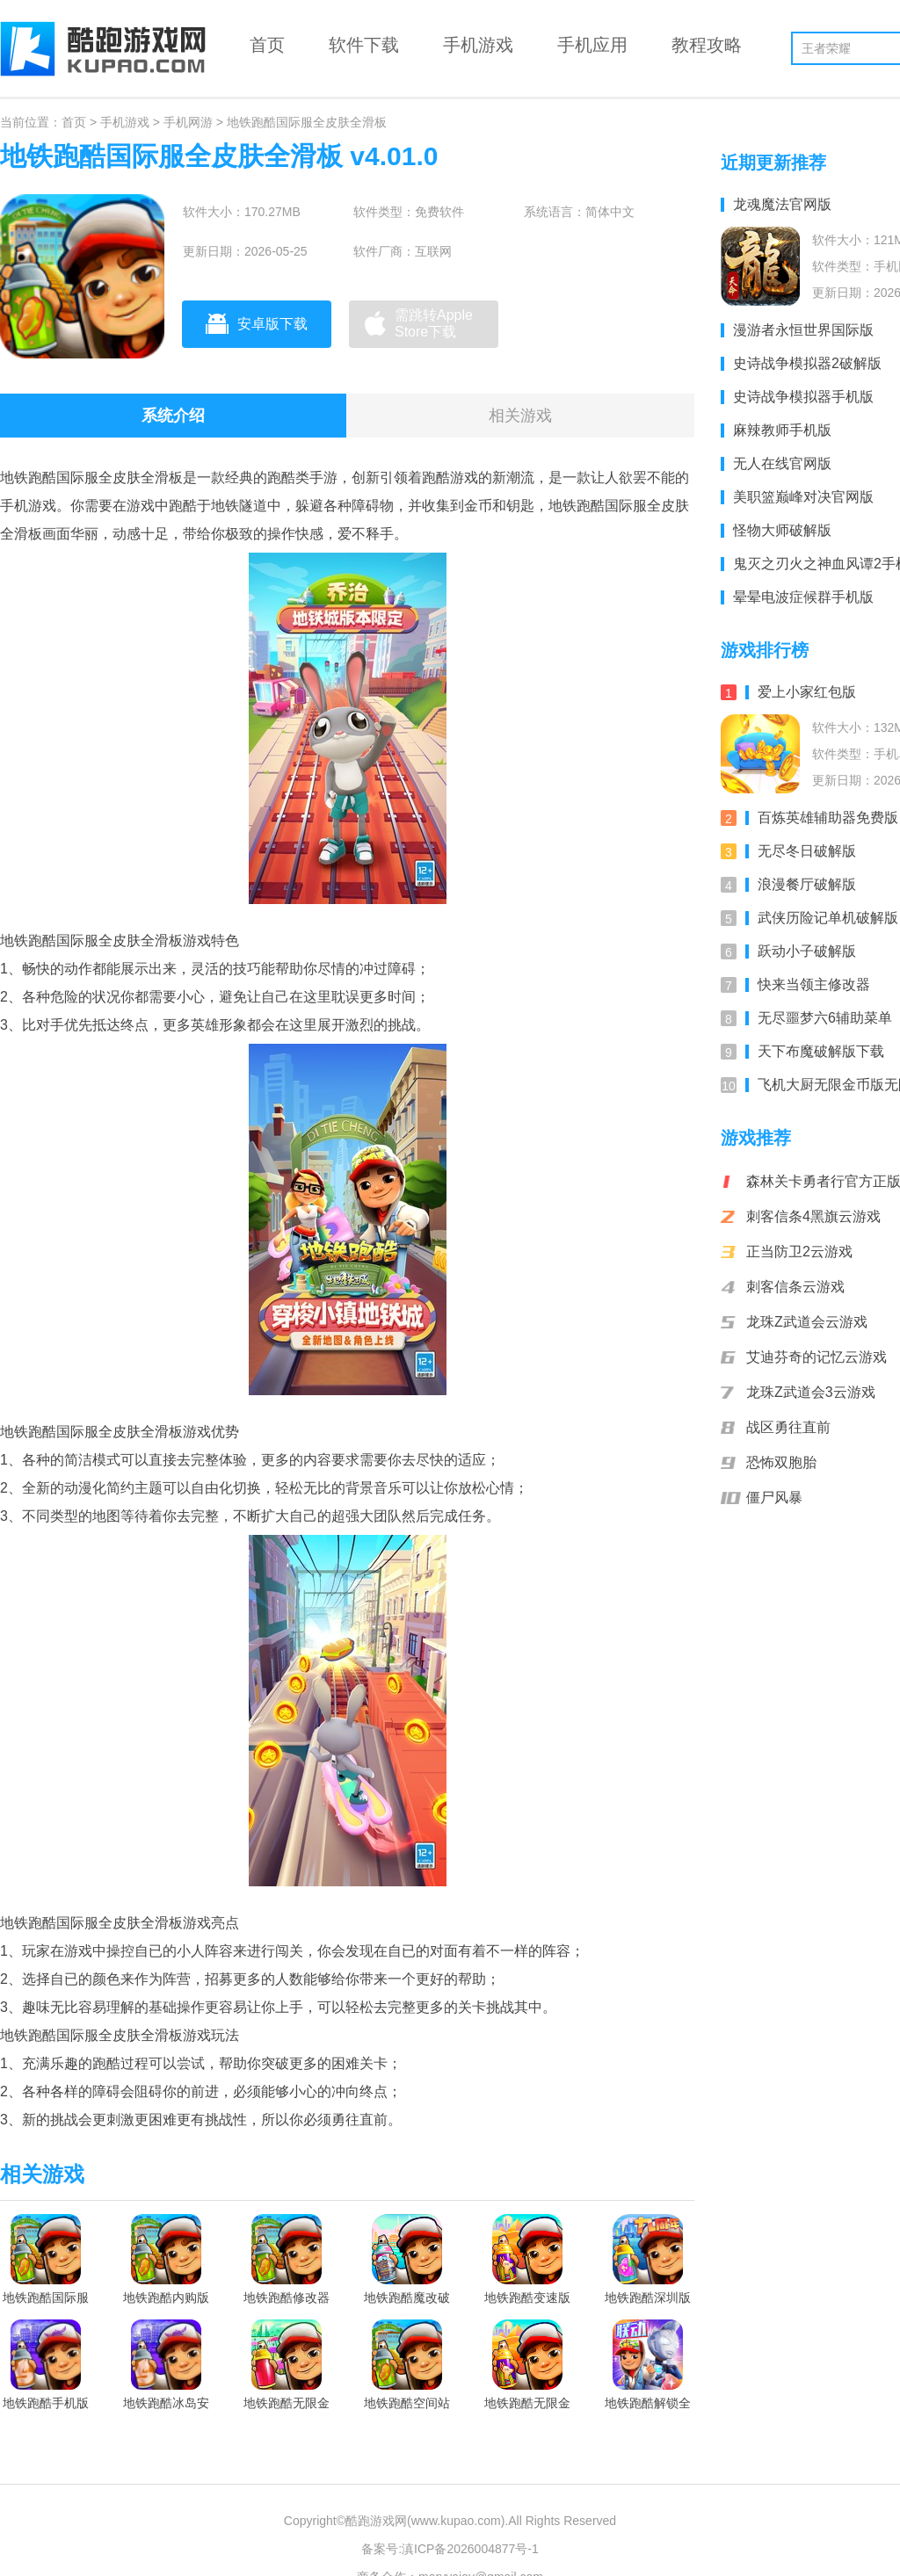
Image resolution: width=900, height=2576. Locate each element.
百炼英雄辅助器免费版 (821, 817)
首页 (267, 44)
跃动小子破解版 (800, 951)
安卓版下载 (257, 323)
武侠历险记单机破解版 (821, 917)
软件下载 (364, 44)
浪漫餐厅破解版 (800, 884)
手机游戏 (478, 44)
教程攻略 (706, 44)
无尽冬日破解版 (800, 850)
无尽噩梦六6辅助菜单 (818, 1017)
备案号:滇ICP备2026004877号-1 (450, 2549)
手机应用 (592, 44)
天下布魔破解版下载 (814, 1051)
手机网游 (188, 122)
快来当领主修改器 (807, 984)
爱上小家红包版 (800, 691)
